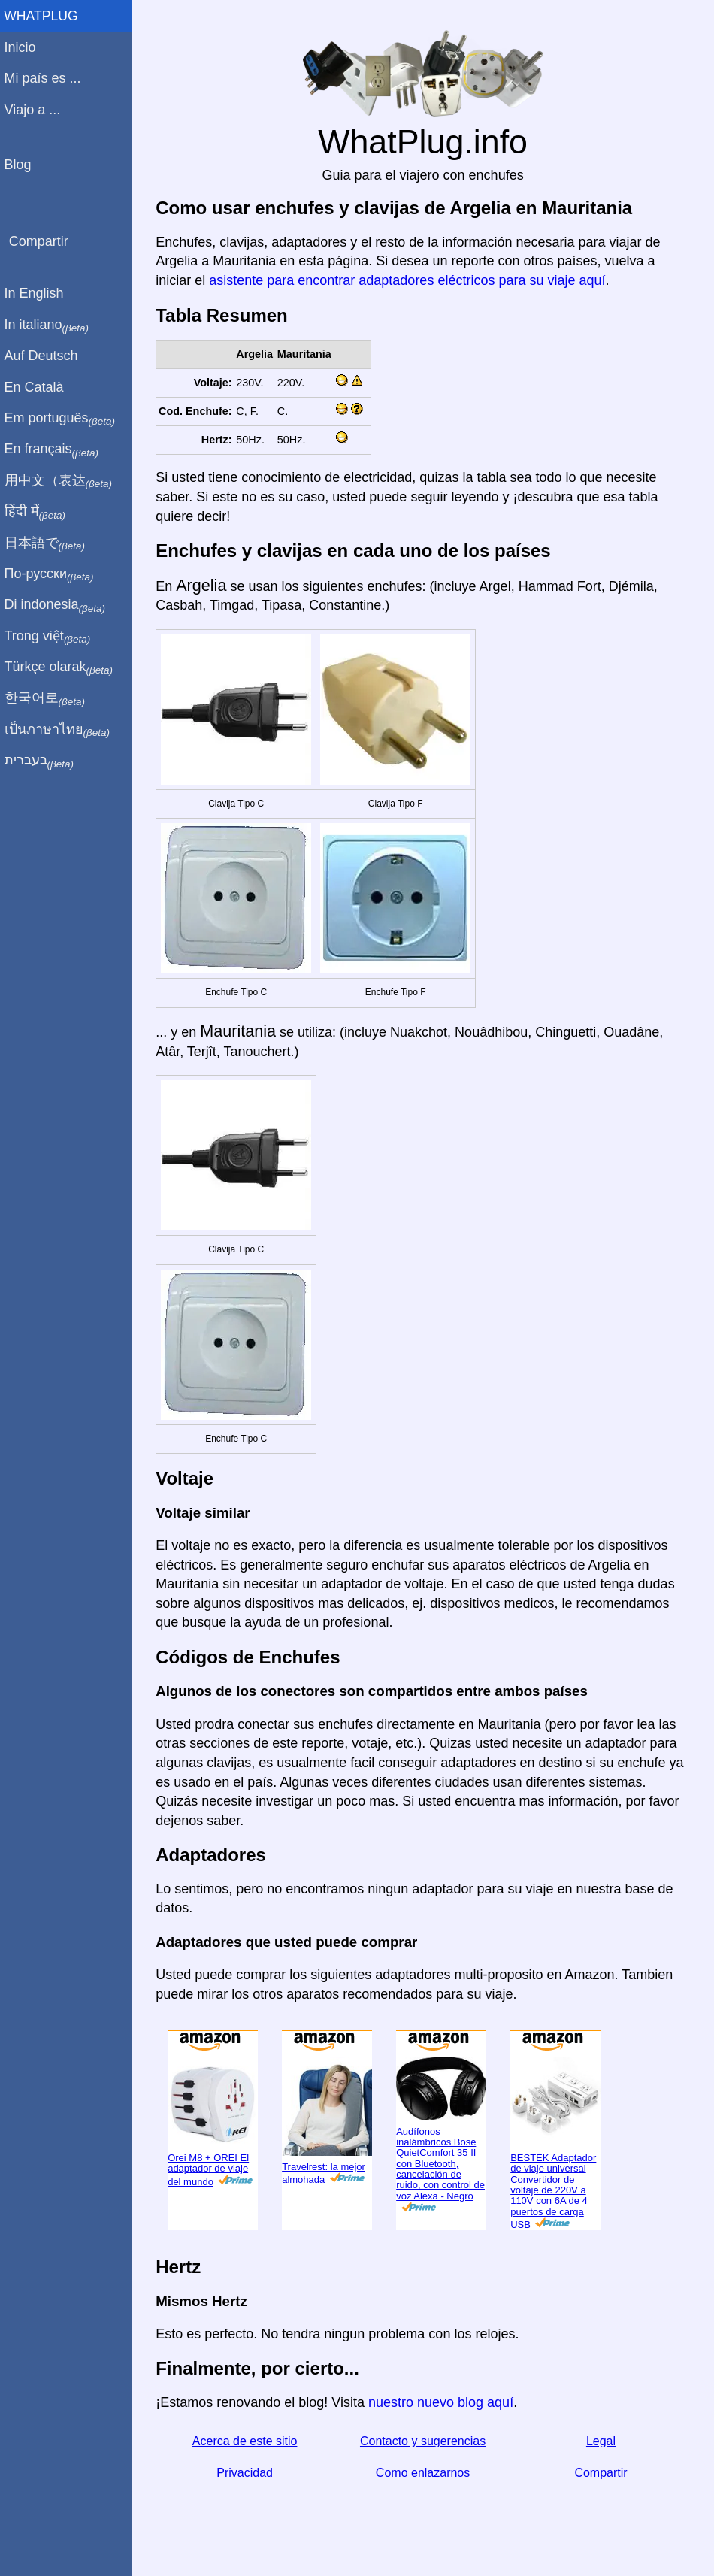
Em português (64, 418)
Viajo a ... (36, 109)
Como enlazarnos (424, 2472)
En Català (38, 387)
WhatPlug (45, 15)
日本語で (48, 543)
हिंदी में (39, 512)
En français (55, 449)
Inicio (24, 47)
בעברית (42, 760)
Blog (21, 164)
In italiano (50, 325)
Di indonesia (59, 605)
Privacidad (247, 2472)
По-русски (53, 574)
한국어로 (48, 698)
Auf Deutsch (45, 355)
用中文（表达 (62, 481)
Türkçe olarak (62, 667)
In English (38, 293)
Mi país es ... (46, 78)
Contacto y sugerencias (424, 2441)
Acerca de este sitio (248, 2441)
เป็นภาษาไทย (60, 730)
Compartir (601, 2472)
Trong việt (51, 636)
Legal (601, 2441)
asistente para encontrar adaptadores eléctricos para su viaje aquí (411, 280)
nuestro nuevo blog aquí (444, 2402)
